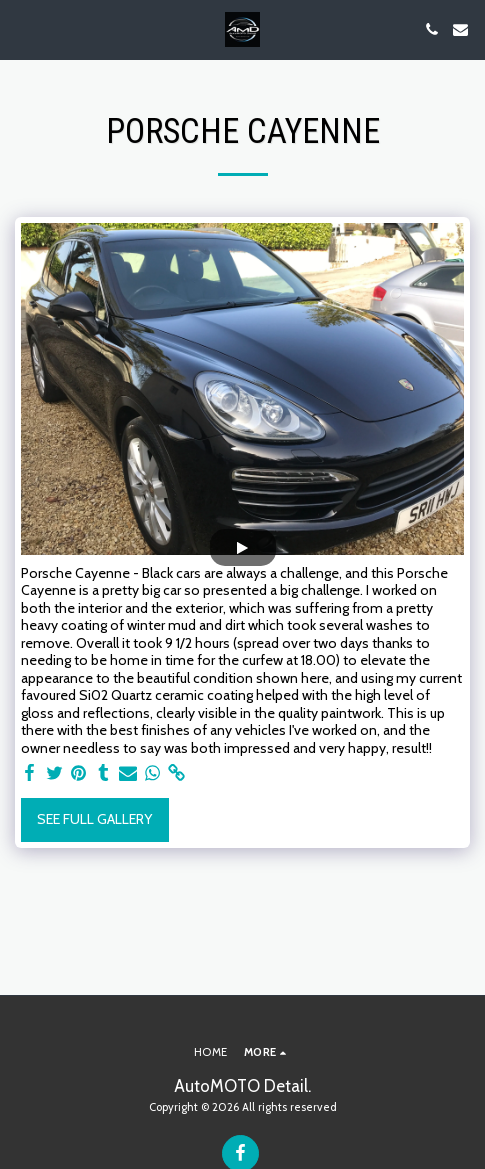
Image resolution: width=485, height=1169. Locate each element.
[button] (22, 29)
